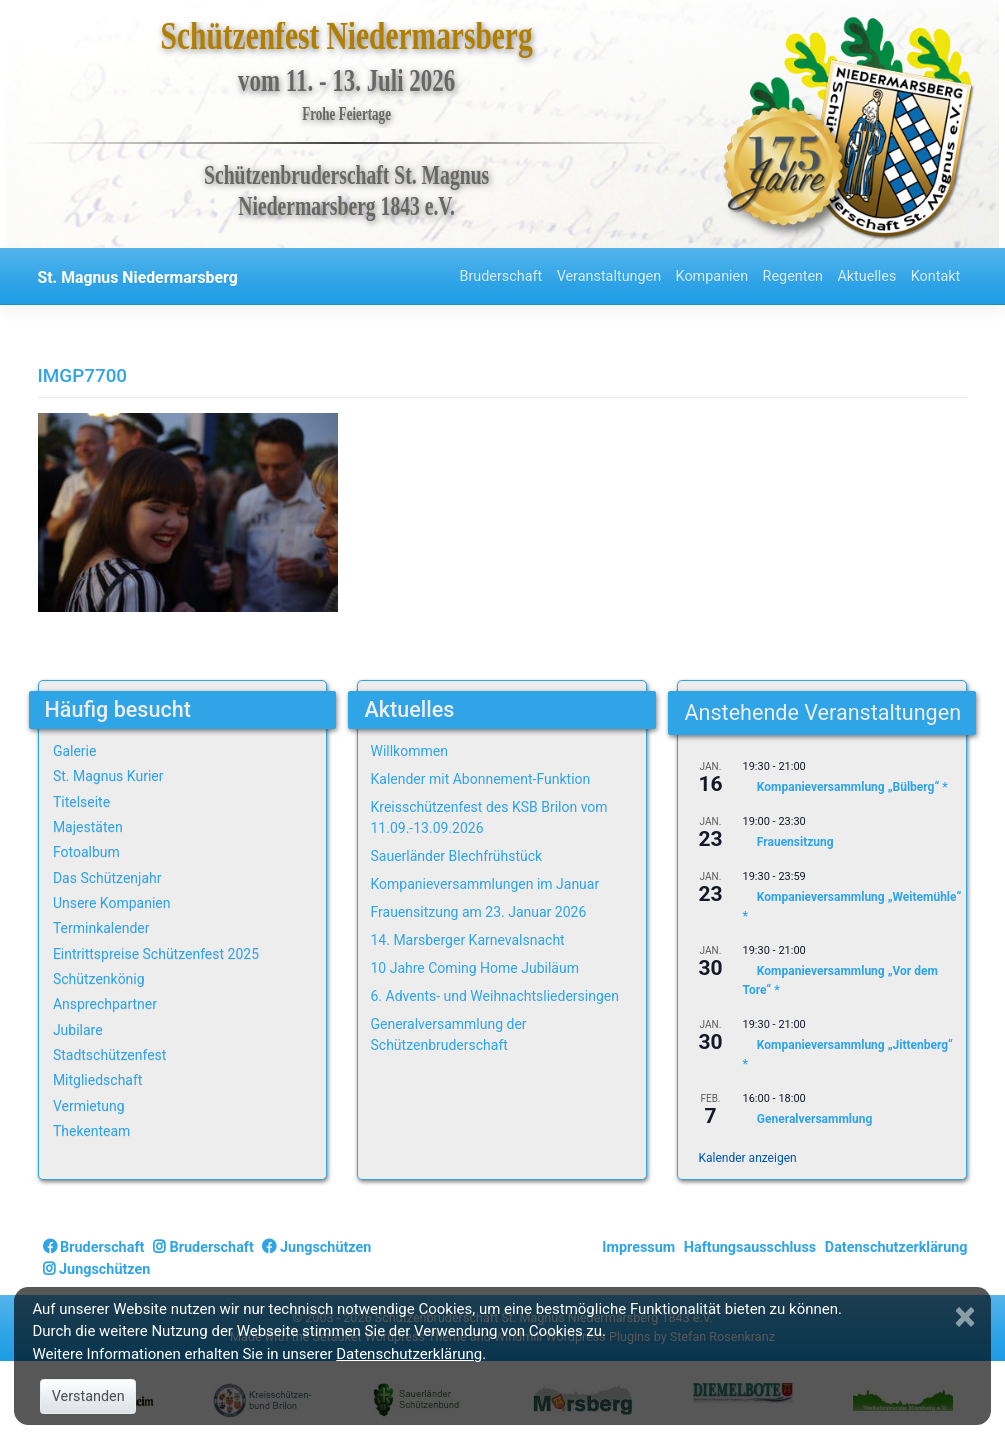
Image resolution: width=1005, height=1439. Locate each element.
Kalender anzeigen (747, 1158)
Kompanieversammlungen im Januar (484, 884)
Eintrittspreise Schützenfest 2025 (156, 954)
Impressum (638, 1247)
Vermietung (89, 1106)
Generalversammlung (814, 1119)
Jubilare (78, 1030)
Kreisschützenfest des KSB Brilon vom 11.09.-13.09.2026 (488, 817)
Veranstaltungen (609, 276)
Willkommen (408, 751)
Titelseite (81, 802)
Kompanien (712, 276)
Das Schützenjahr (107, 878)
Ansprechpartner (105, 1004)
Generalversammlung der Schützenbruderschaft (448, 1034)
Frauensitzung (795, 842)
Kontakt (936, 276)
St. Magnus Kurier (108, 776)
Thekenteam (92, 1131)
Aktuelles (866, 276)
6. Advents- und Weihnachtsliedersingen (494, 996)
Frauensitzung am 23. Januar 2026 (478, 912)
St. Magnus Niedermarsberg (138, 277)
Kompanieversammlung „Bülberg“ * (852, 788)
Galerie (75, 751)
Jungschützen (316, 1247)
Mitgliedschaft (98, 1080)
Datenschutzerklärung (896, 1247)
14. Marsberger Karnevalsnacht (467, 940)
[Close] (967, 1317)
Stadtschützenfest (109, 1055)
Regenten (793, 276)
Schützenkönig (99, 979)
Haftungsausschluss (750, 1247)
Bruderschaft (500, 276)
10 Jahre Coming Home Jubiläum (474, 968)
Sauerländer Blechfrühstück (456, 856)
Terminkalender (101, 928)
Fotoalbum (86, 852)
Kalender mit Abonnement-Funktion (480, 779)
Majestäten (88, 827)
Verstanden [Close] (88, 1396)
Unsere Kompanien (112, 903)
